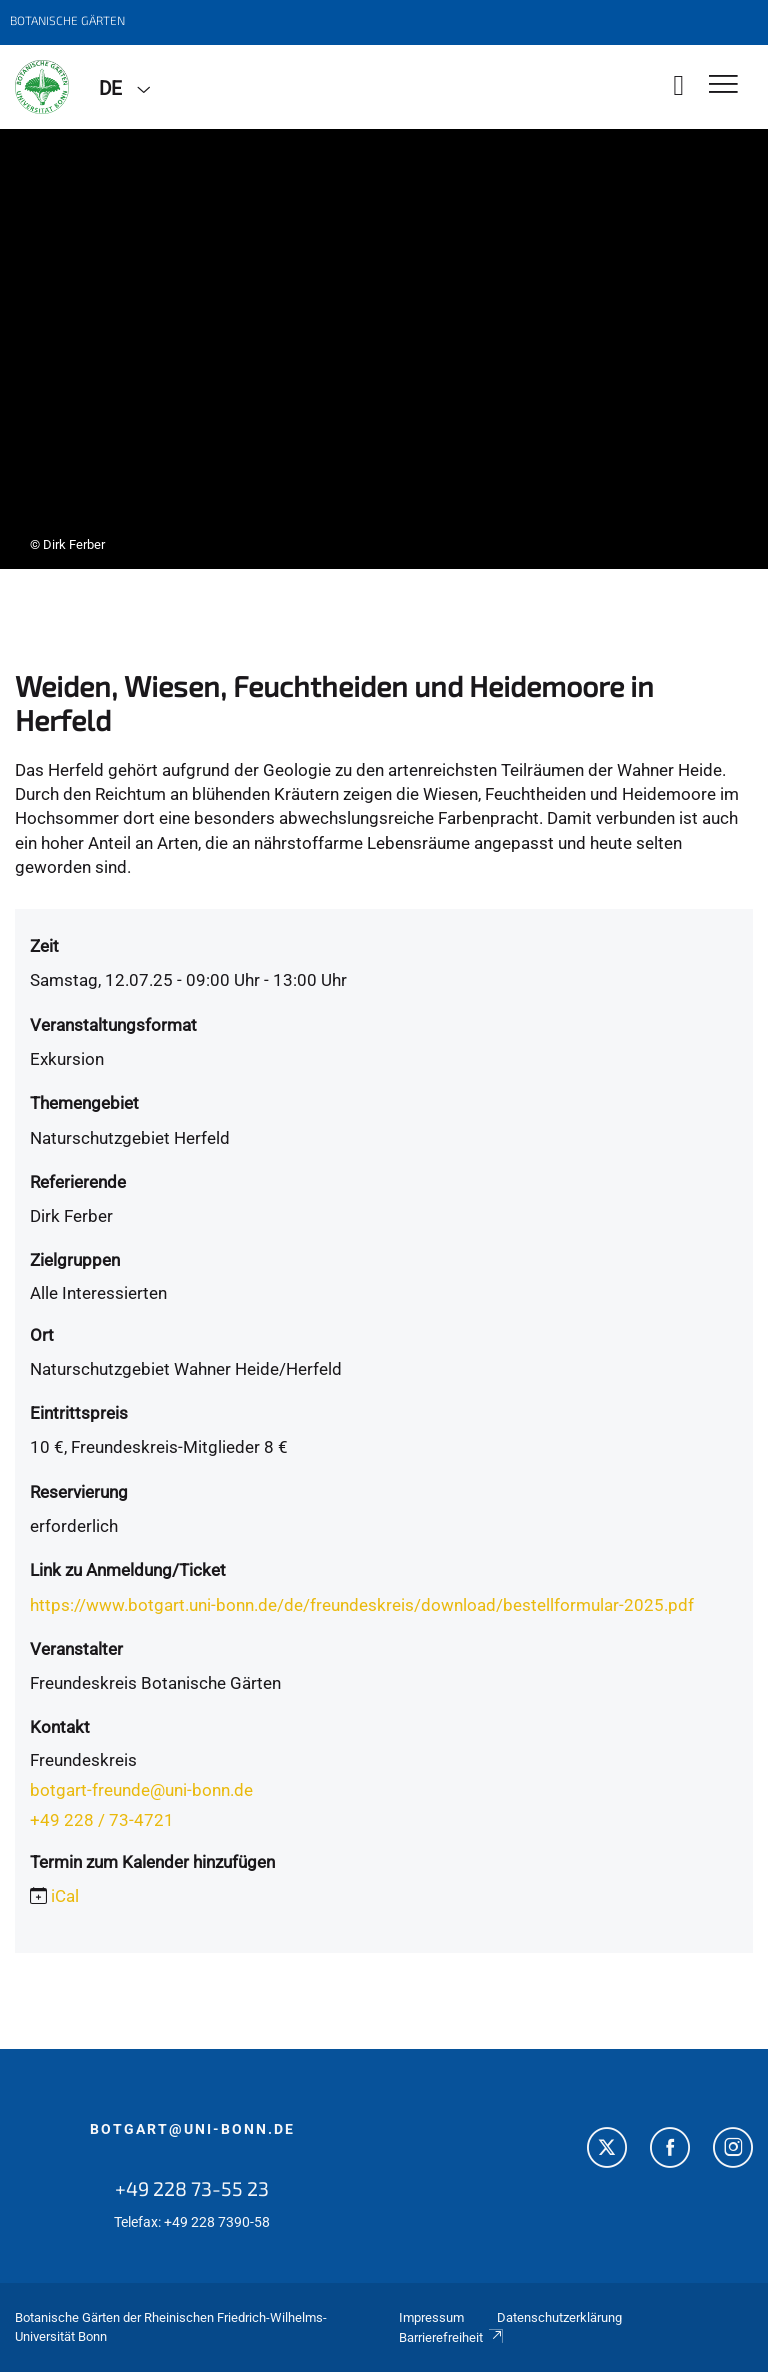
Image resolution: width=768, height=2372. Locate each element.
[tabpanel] (384, 349)
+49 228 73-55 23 (192, 2188)
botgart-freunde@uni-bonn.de (141, 1790)
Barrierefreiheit (452, 2337)
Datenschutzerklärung (559, 2317)
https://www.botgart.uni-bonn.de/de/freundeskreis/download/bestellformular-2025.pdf (362, 1605)
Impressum (431, 2317)
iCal (65, 1896)
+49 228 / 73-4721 (102, 1820)
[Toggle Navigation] (723, 85)
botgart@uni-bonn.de (192, 2129)
